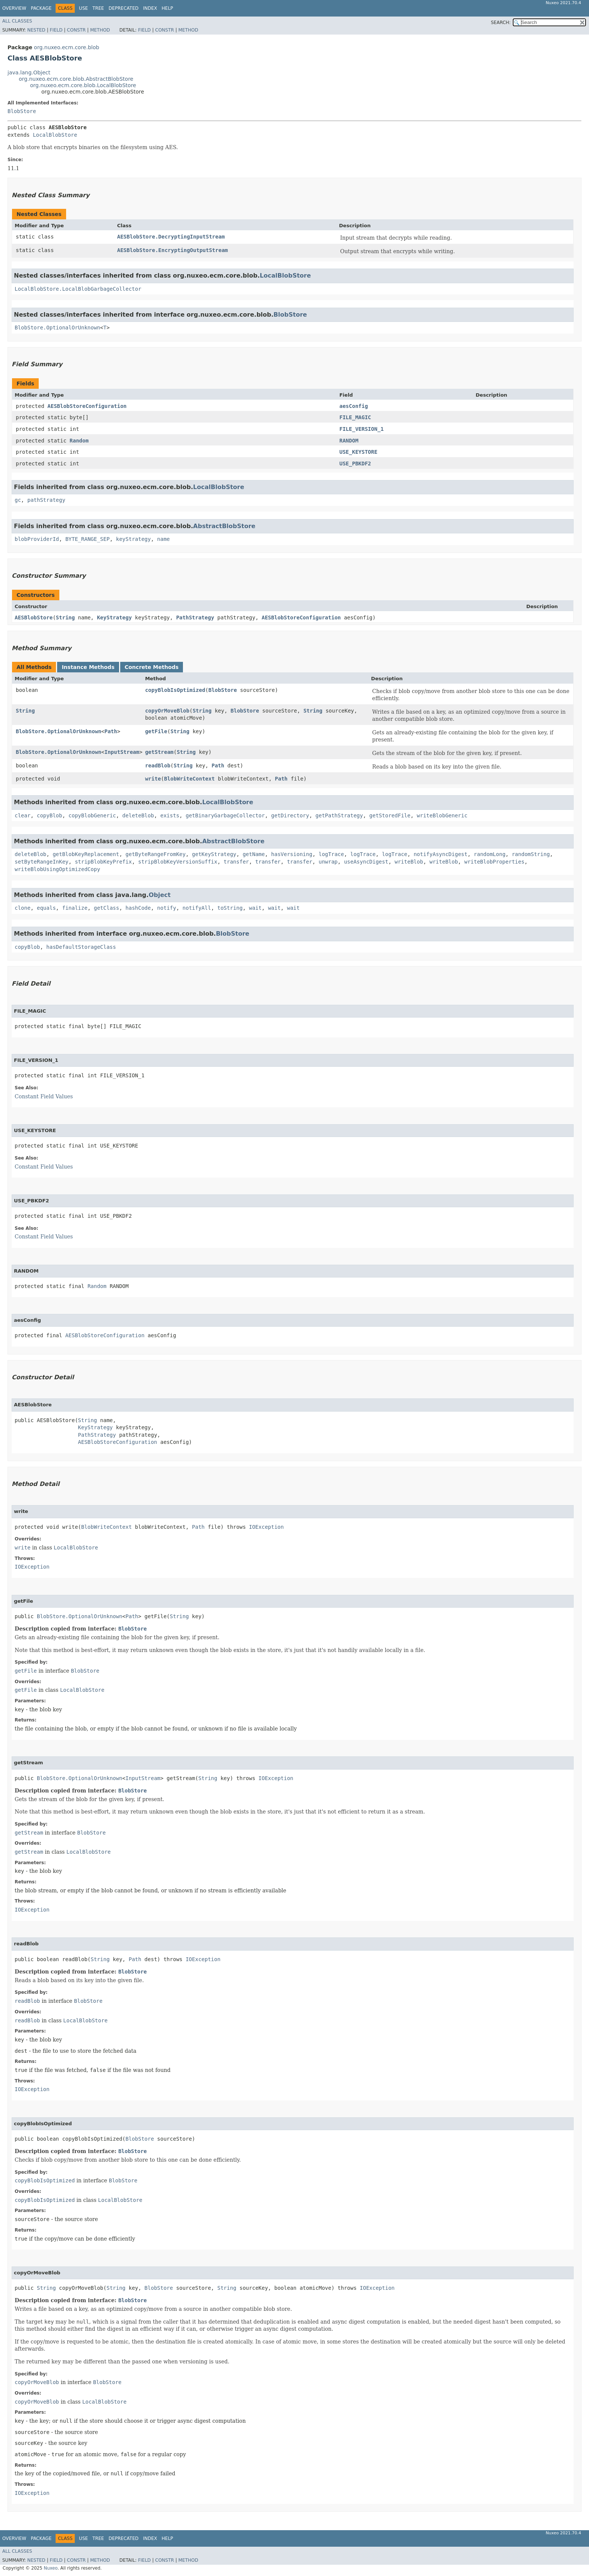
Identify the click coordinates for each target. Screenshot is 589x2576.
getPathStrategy (339, 815)
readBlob (157, 766)
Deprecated (124, 8)
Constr (76, 30)
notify (166, 908)
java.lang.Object (29, 72)
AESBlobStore (34, 618)
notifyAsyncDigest (440, 854)
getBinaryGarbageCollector (225, 815)
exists (170, 815)
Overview (14, 8)
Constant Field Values (44, 1096)
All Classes (17, 21)
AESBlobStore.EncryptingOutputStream (172, 250)
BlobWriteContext (189, 779)
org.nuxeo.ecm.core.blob (66, 47)
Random (79, 441)
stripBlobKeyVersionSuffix (177, 862)
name (163, 539)
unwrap (328, 862)
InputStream (121, 752)
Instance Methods (88, 667)
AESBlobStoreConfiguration (87, 406)
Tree (98, 8)
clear (22, 815)
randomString (531, 854)
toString (230, 908)
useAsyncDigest (366, 862)
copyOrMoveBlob (167, 711)
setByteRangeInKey (41, 862)
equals (46, 908)
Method (100, 30)
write (153, 779)
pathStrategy (46, 500)
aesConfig (353, 406)
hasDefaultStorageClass (81, 947)
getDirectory (290, 815)
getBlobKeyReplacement (86, 854)
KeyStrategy (114, 618)
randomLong (489, 854)
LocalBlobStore (55, 135)
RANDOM (348, 441)
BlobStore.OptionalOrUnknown (57, 328)
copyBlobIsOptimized (175, 690)
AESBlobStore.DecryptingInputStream (171, 237)
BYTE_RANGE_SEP (87, 539)
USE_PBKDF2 (355, 464)
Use (83, 8)
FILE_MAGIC (355, 417)
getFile (156, 731)
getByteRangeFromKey (155, 854)
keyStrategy (133, 539)
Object (160, 894)
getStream (159, 752)
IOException (266, 1527)
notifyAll (197, 908)
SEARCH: (501, 22)
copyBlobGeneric (92, 815)
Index (150, 8)
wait (255, 908)
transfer (236, 862)
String (65, 618)
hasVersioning (292, 854)
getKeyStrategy (214, 854)
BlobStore (22, 111)
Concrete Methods (152, 667)
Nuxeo (50, 2568)
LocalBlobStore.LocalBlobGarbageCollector (78, 289)
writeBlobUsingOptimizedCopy (57, 869)
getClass (106, 908)
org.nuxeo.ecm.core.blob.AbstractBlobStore (76, 79)
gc (18, 500)
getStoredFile (390, 815)
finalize (74, 908)
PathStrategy (195, 618)
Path (110, 731)
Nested (36, 30)
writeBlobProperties (494, 862)
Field (56, 30)
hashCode (138, 908)
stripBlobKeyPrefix (103, 862)
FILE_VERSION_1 (361, 429)
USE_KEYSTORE (358, 452)
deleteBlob (138, 815)
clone (22, 908)
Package (41, 8)
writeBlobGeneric (442, 815)
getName (254, 854)
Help (167, 8)
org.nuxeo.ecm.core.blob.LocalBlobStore (83, 85)
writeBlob (409, 862)
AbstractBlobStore (224, 526)
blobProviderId (37, 539)
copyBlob (49, 815)
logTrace (331, 854)
